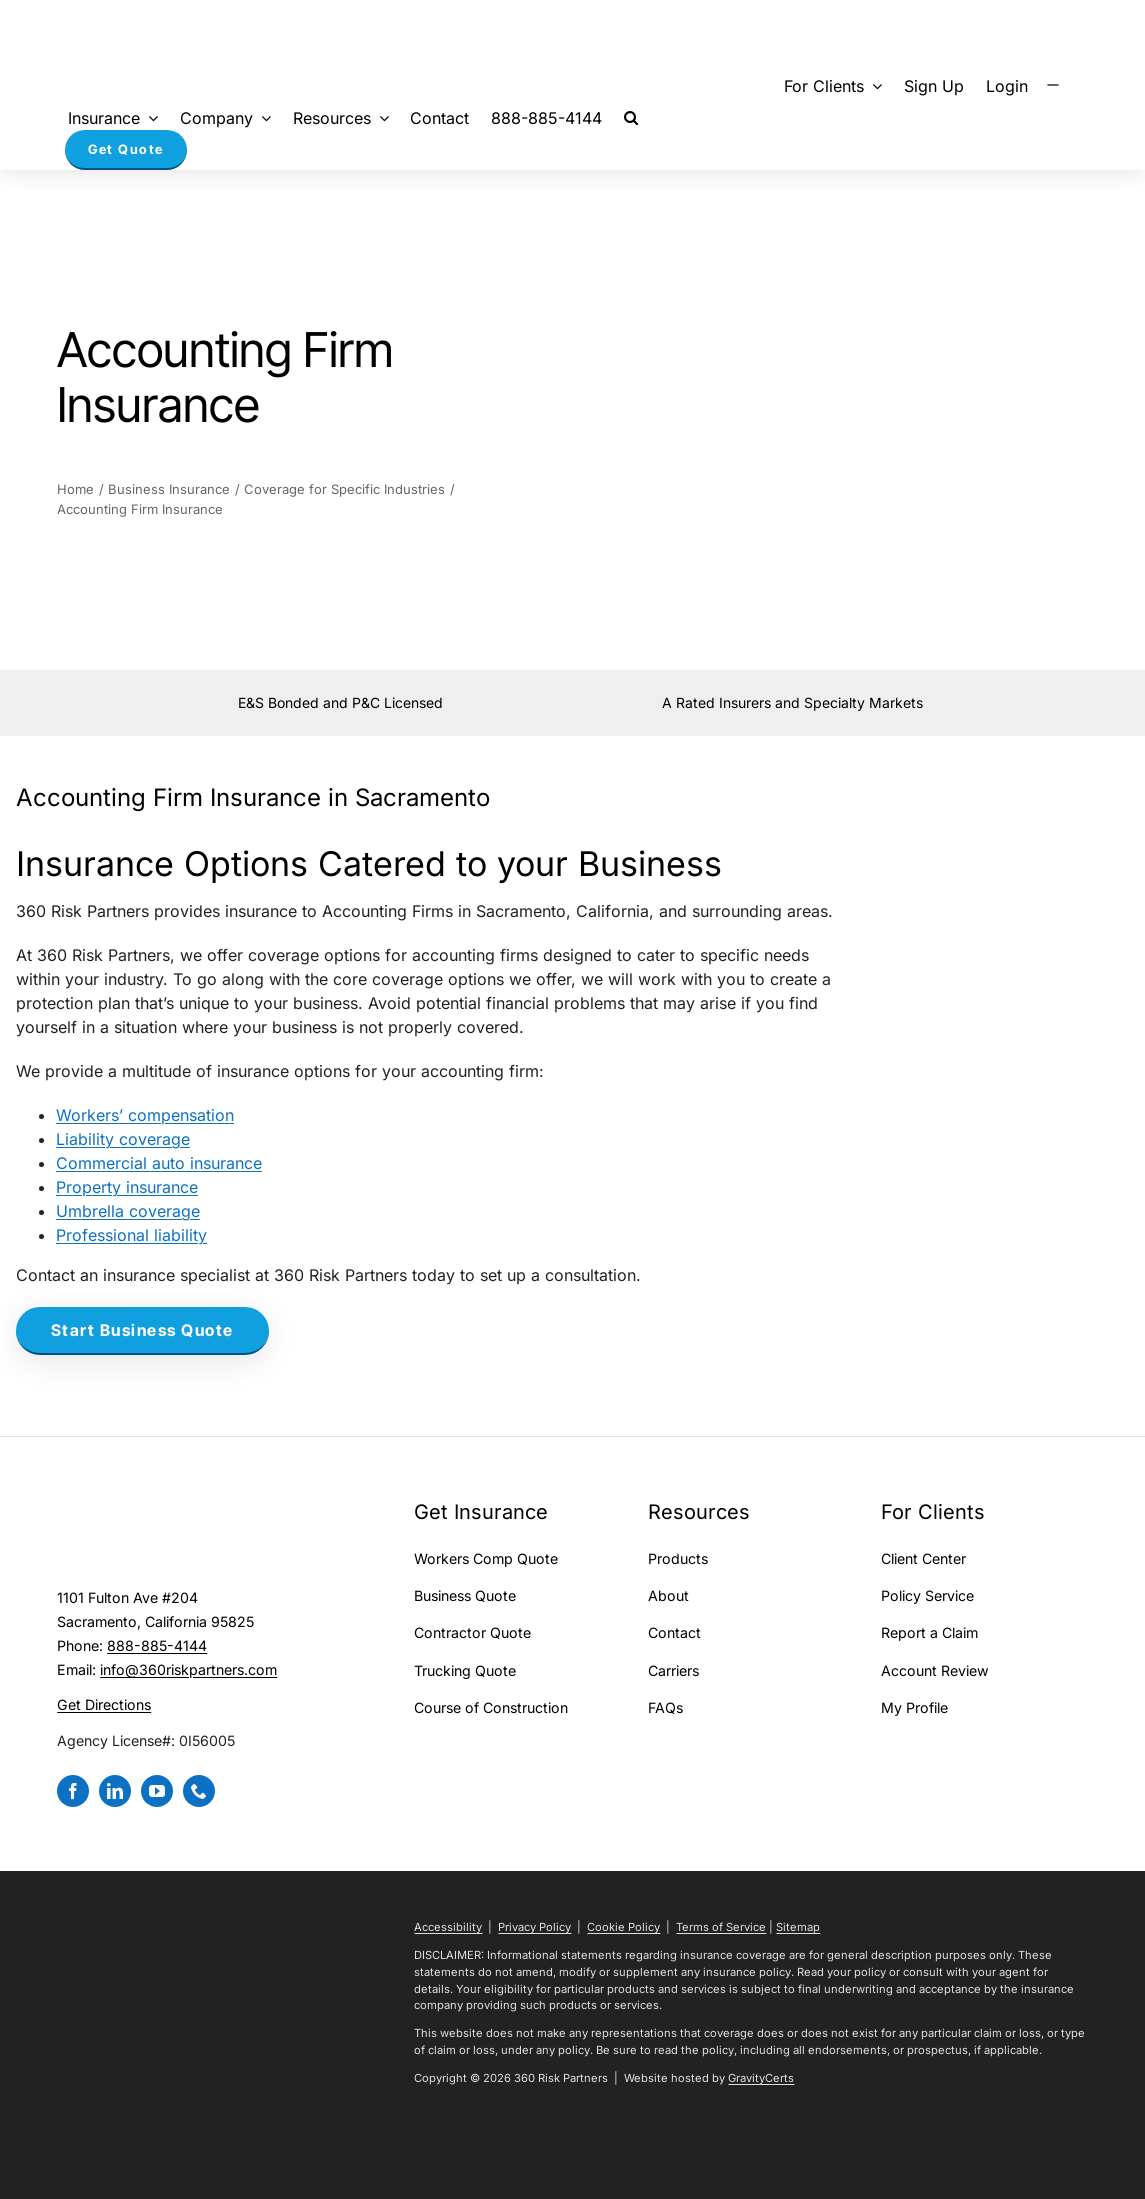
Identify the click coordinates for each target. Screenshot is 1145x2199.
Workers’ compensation (145, 1115)
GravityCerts (761, 2078)
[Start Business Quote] (142, 1331)
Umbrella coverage (128, 1211)
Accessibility (448, 1927)
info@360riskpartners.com (188, 1669)
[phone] (199, 1791)
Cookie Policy (623, 1927)
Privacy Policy (534, 1927)
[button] (631, 117)
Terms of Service (721, 1927)
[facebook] (73, 1791)
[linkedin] (115, 1791)
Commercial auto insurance (159, 1163)
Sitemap (798, 1927)
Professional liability (131, 1235)
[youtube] (157, 1791)
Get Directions (104, 1704)
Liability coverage (123, 1139)
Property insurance (127, 1187)
